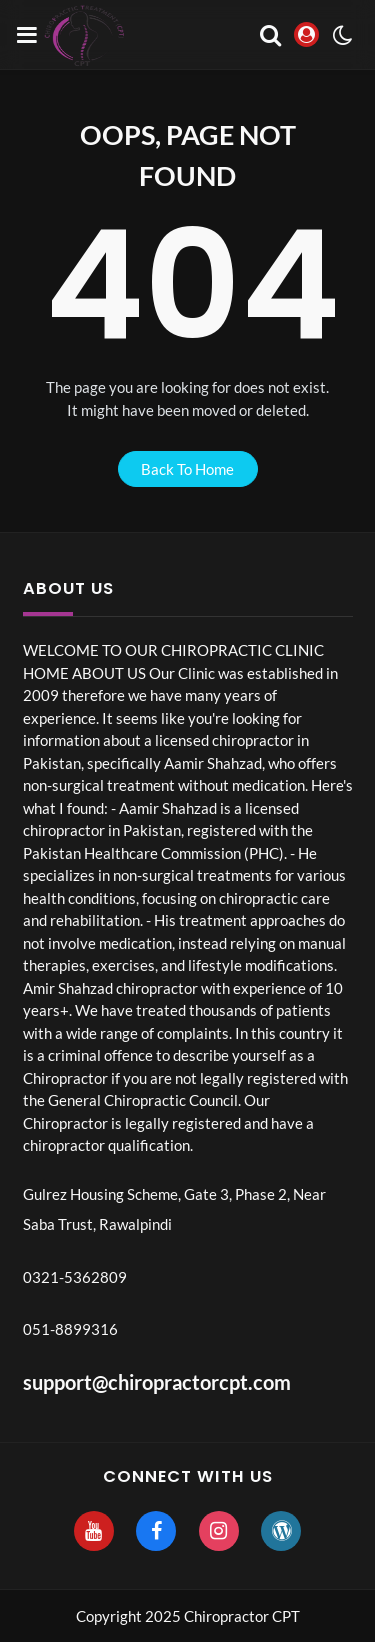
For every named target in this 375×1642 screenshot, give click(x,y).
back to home (187, 469)
